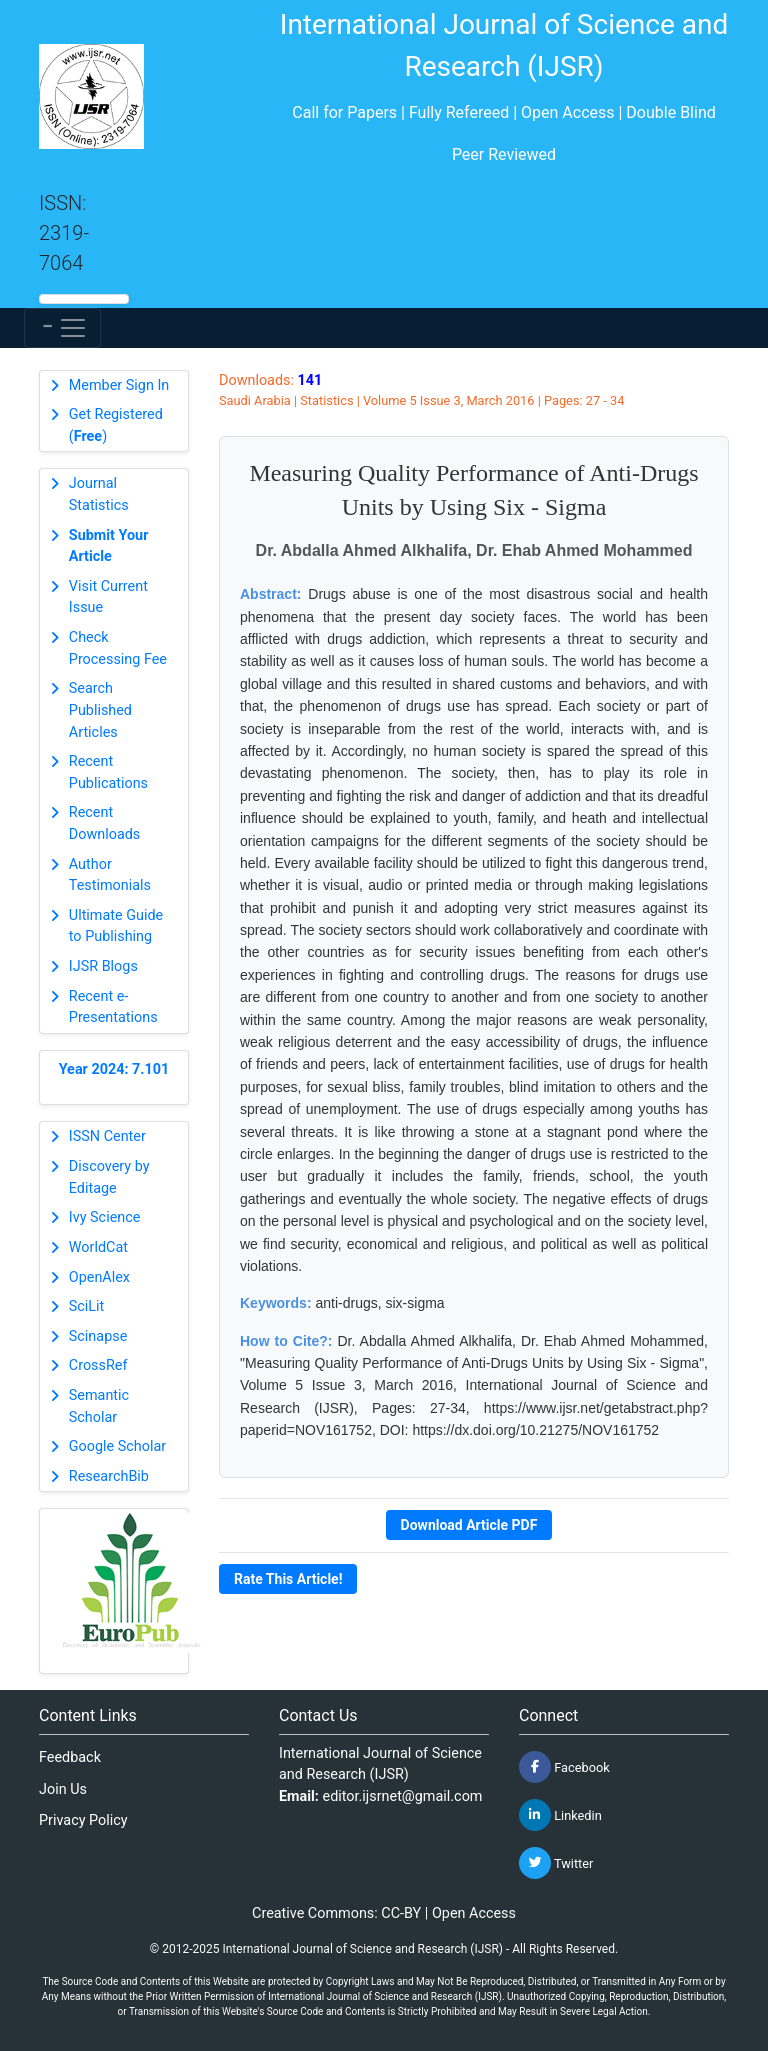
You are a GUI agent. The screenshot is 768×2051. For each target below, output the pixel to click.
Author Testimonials (110, 875)
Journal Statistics (99, 494)
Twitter (556, 1863)
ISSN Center (107, 1136)
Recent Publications (108, 772)
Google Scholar (117, 1446)
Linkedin (560, 1815)
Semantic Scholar (99, 1406)
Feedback (70, 1757)
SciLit (87, 1306)
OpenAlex (99, 1277)
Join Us (63, 1789)
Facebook (564, 1767)
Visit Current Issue (108, 597)
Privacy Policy (83, 1820)
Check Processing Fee (118, 648)
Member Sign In (119, 385)
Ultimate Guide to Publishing (116, 926)
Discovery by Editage (109, 1177)
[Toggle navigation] (62, 328)
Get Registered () (116, 425)
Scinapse (98, 1336)
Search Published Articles (100, 710)
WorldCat (98, 1247)
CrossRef (98, 1365)
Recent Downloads (105, 823)
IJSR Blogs (103, 966)
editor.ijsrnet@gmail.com (403, 1796)
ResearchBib (109, 1476)
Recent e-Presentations (113, 1007)
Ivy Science (105, 1217)
